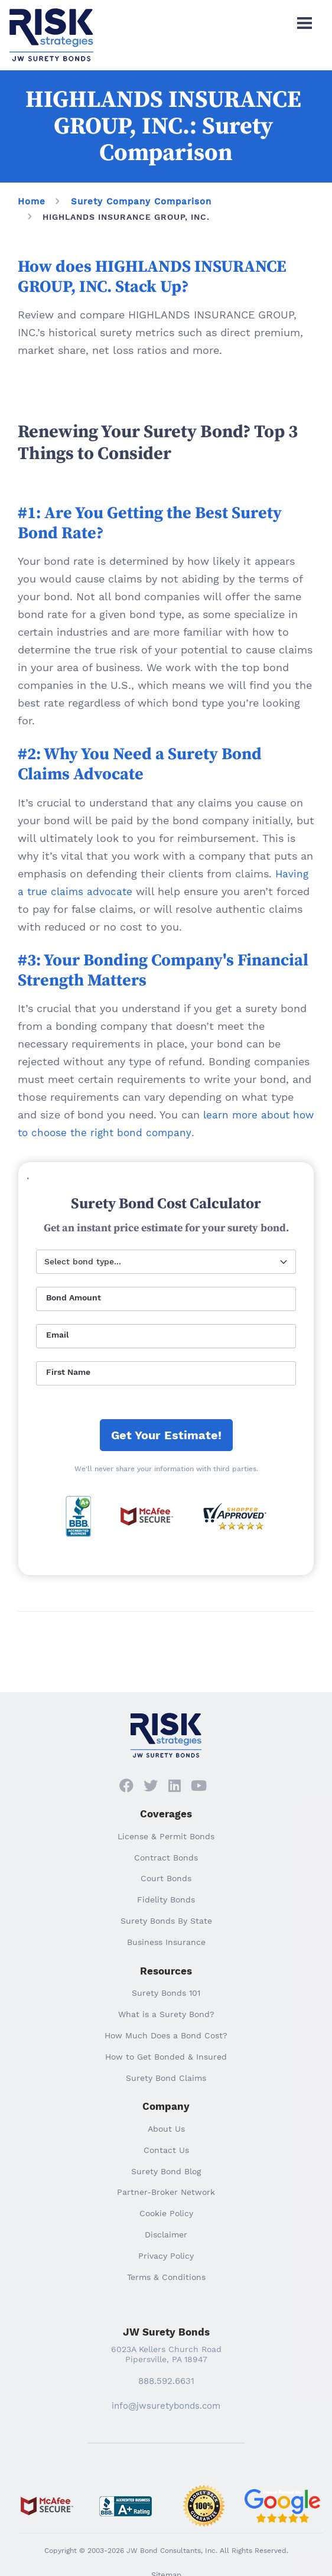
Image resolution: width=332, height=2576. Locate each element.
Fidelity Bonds (166, 1899)
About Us (166, 2128)
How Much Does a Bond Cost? (166, 2035)
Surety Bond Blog (166, 2171)
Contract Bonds (166, 1857)
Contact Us (166, 2150)
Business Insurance (166, 1942)
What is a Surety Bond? (166, 2014)
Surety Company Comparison (141, 201)
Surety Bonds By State (166, 1921)
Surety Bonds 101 (166, 1993)
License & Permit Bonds (166, 1836)
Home (31, 201)
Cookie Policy (166, 2213)
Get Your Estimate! (166, 1435)
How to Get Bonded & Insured (166, 2056)
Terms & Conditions (166, 2277)
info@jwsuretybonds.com (166, 2406)
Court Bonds (166, 1878)
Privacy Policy (166, 2255)
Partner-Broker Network (166, 2192)
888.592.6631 (166, 2381)
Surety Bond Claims (166, 2078)
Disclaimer (166, 2234)
